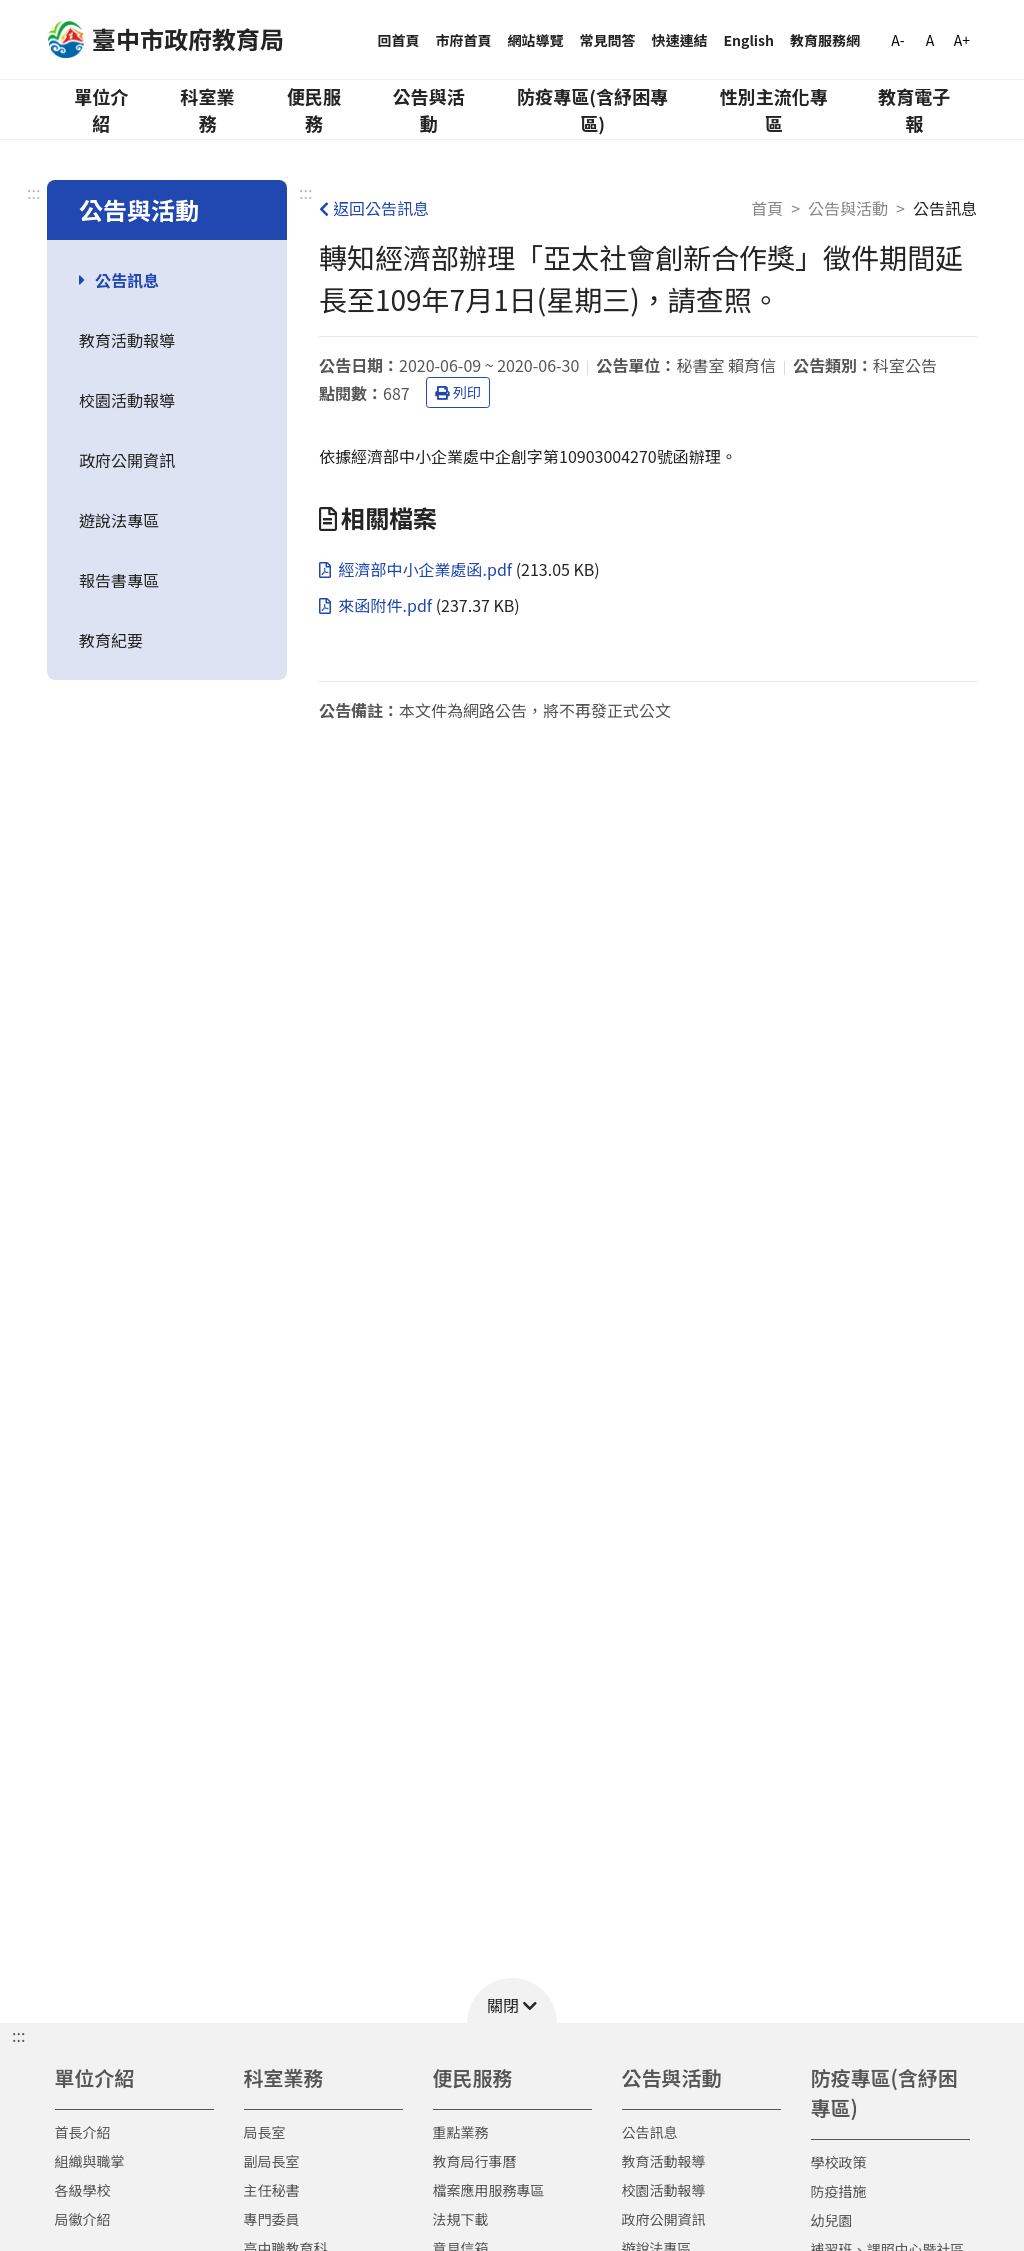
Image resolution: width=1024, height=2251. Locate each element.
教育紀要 (111, 640)
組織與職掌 (90, 2161)
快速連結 (680, 40)
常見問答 (608, 40)
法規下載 (461, 2219)
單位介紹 (101, 109)
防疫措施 (839, 2191)
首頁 (767, 208)
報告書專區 (119, 580)
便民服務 (314, 109)
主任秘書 (272, 2190)
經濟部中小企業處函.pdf (417, 569)
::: (33, 192)
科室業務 (207, 109)
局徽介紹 (83, 2219)
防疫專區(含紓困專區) (592, 109)
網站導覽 (536, 40)
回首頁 (399, 40)
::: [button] (18, 2035)
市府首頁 (464, 40)
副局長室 (272, 2161)
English (749, 40)
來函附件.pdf (377, 605)
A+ (962, 40)
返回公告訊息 (374, 208)
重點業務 (461, 2132)
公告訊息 (127, 280)
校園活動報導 (127, 400)
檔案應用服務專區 (489, 2190)
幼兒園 (832, 2220)
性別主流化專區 (774, 109)
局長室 (265, 2132)
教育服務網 (825, 40)
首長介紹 (83, 2132)
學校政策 (839, 2162)
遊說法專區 (119, 520)
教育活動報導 (127, 340)
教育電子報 (914, 109)
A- (897, 40)
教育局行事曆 (475, 2161)
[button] (512, 2000)
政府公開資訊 (127, 460)
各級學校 (83, 2190)
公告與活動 (429, 109)
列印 (458, 392)
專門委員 (272, 2219)
